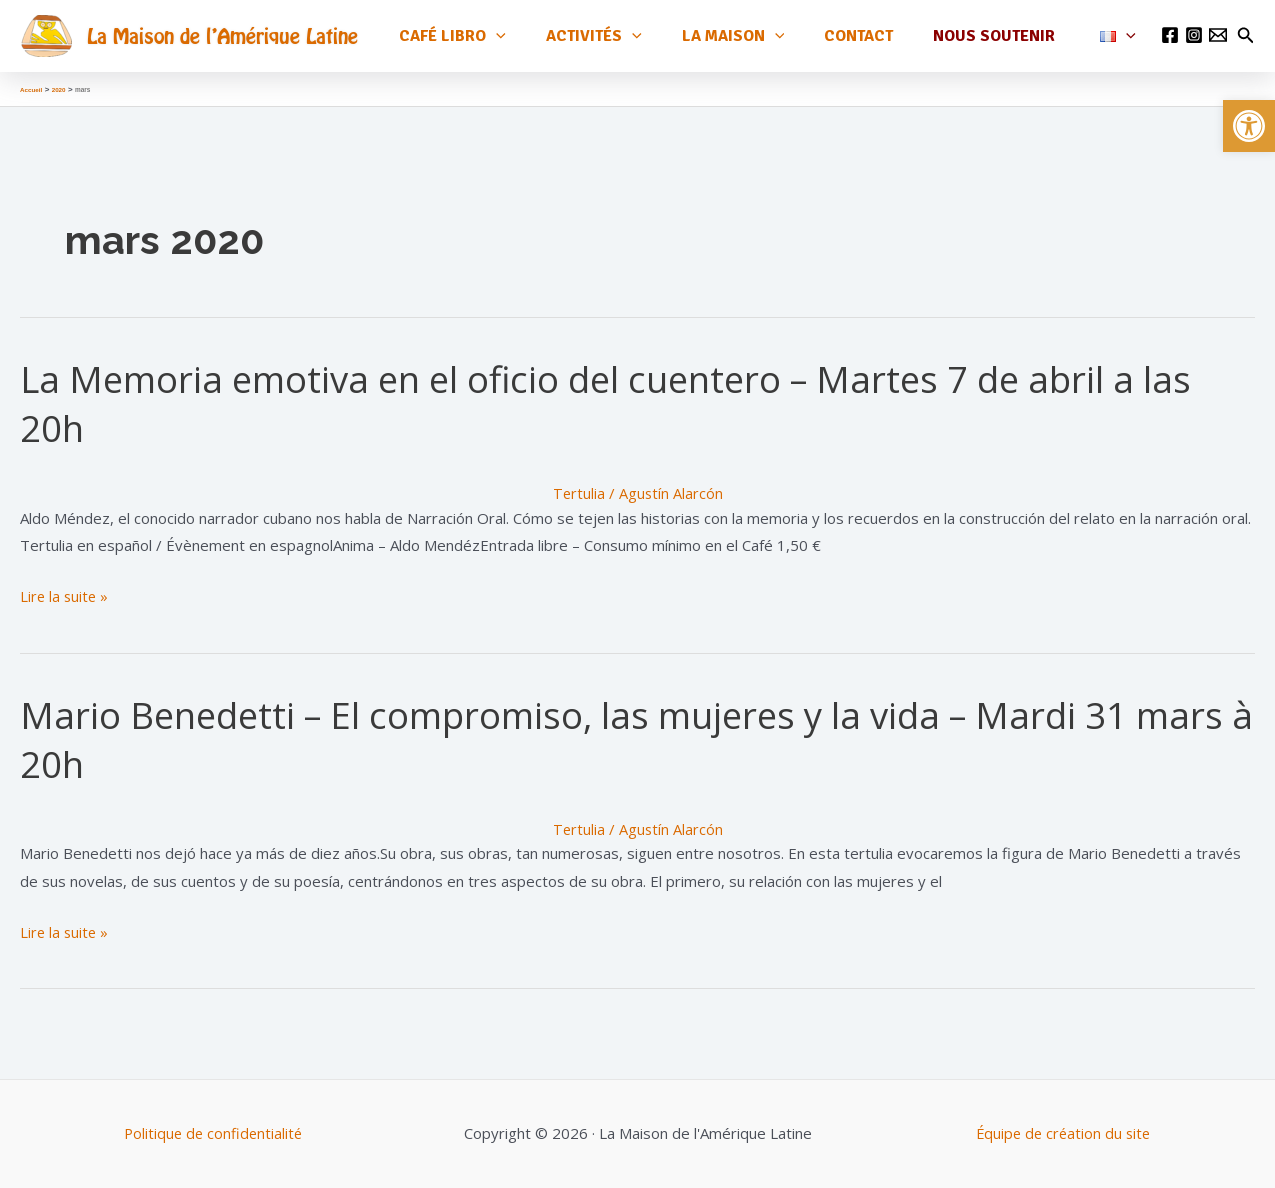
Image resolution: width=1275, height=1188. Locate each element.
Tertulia (578, 493)
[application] (540, 36)
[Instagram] (1194, 35)
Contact (878, 35)
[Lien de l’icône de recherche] (1246, 36)
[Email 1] (1218, 35)
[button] (1249, 126)
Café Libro (496, 36)
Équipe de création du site (1063, 1133)
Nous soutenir (1006, 35)
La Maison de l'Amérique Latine (222, 35)
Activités (630, 36)
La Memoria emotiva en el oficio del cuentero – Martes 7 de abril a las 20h (624, 403)
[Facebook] (1170, 35)
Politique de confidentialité (212, 1133)
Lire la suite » (65, 597)
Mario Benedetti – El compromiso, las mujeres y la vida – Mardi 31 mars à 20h (591, 739)
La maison (761, 36)
